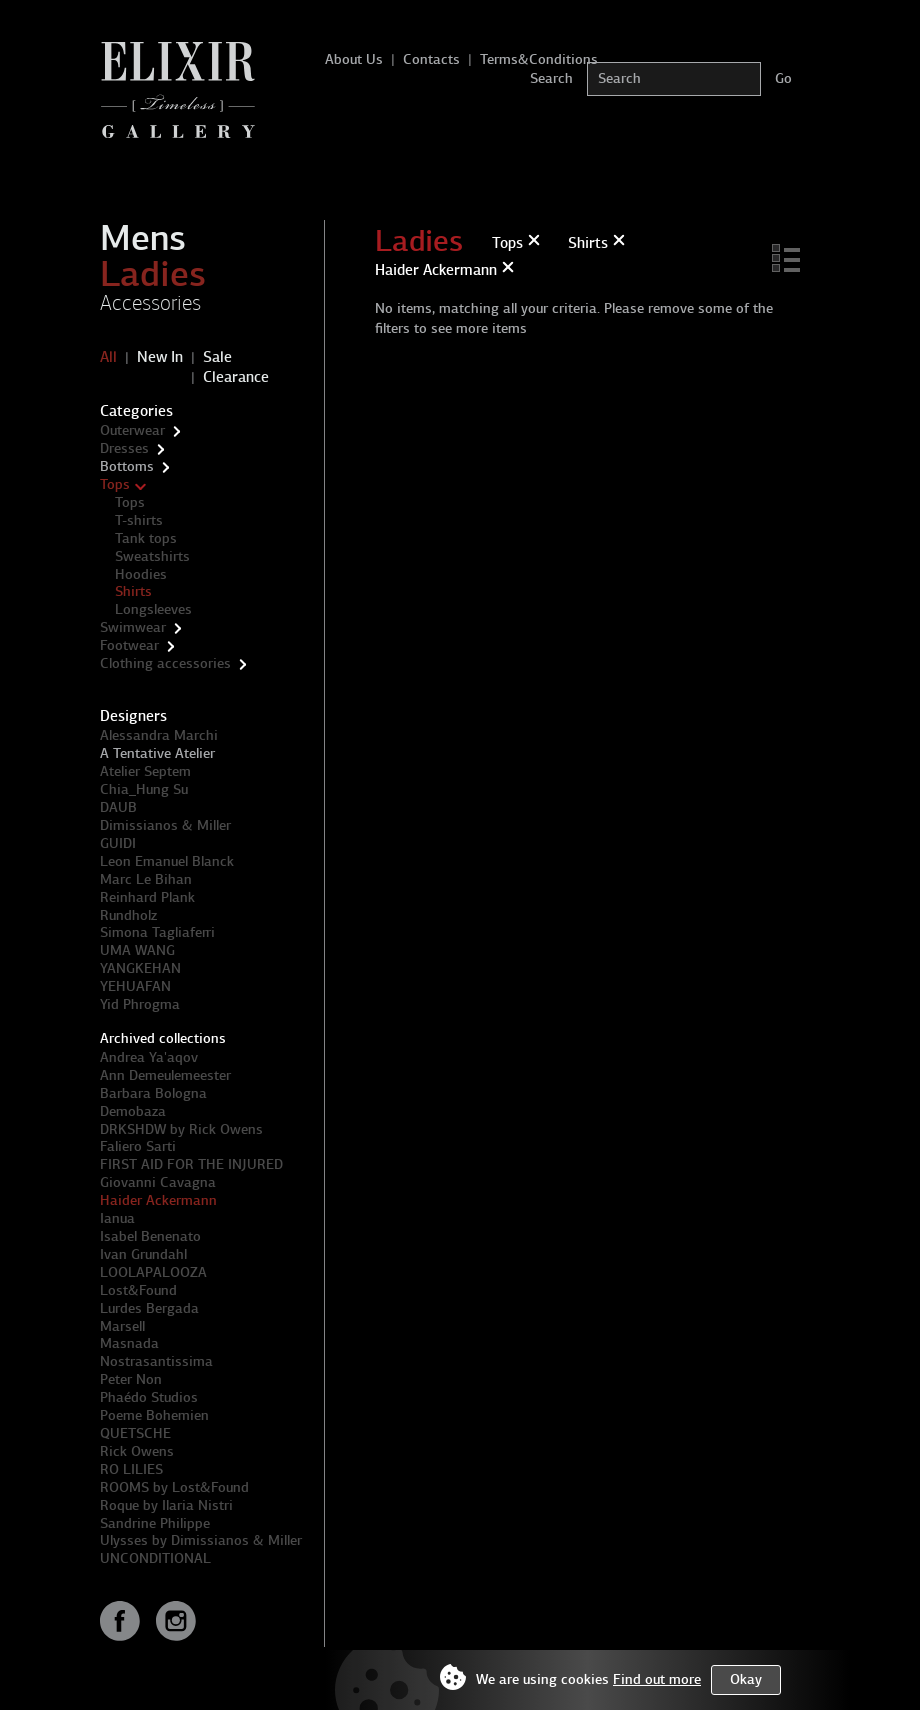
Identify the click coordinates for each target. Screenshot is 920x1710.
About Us (354, 59)
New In (160, 357)
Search (551, 78)
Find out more (657, 1679)
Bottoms (127, 466)
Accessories (150, 303)
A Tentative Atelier (157, 753)
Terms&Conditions (539, 59)
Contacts (431, 59)
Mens (143, 238)
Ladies (153, 274)
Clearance (236, 377)
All (108, 357)
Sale (217, 357)
